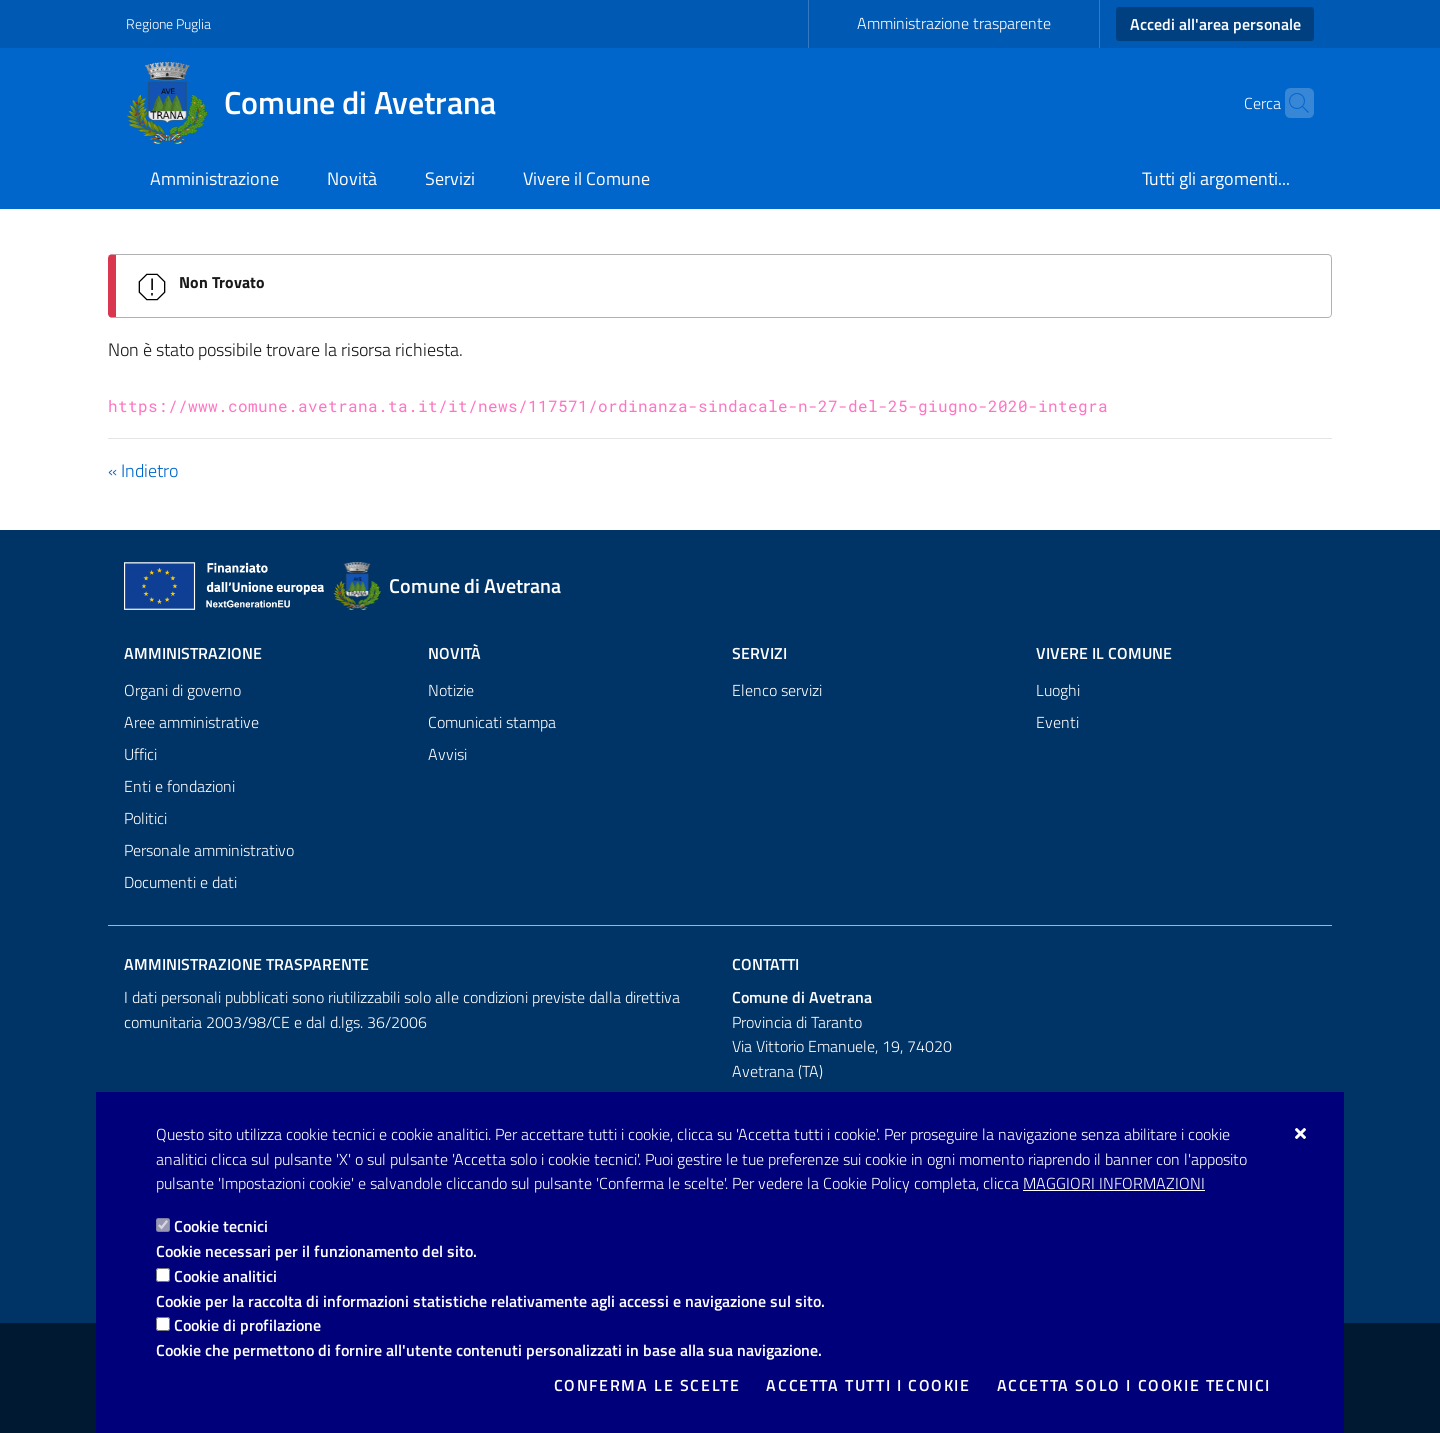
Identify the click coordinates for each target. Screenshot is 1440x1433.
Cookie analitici (225, 1276)
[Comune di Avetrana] (323, 103)
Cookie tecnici (221, 1226)
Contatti (765, 964)
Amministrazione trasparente (954, 23)
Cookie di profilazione (247, 1325)
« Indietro (143, 470)
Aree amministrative (191, 722)
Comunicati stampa (492, 722)
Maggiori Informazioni (1114, 1183)
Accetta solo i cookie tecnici (1134, 1385)
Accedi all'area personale (1215, 24)
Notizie (451, 690)
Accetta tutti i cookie (868, 1385)
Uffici (140, 754)
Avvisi (447, 754)
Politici (145, 818)
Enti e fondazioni (179, 786)
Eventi (1057, 722)
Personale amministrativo (209, 850)
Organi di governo (182, 690)
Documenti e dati (180, 882)
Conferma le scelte (647, 1385)
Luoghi (1058, 690)
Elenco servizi (777, 690)
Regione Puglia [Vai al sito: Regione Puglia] (168, 23)
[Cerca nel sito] (1290, 103)
